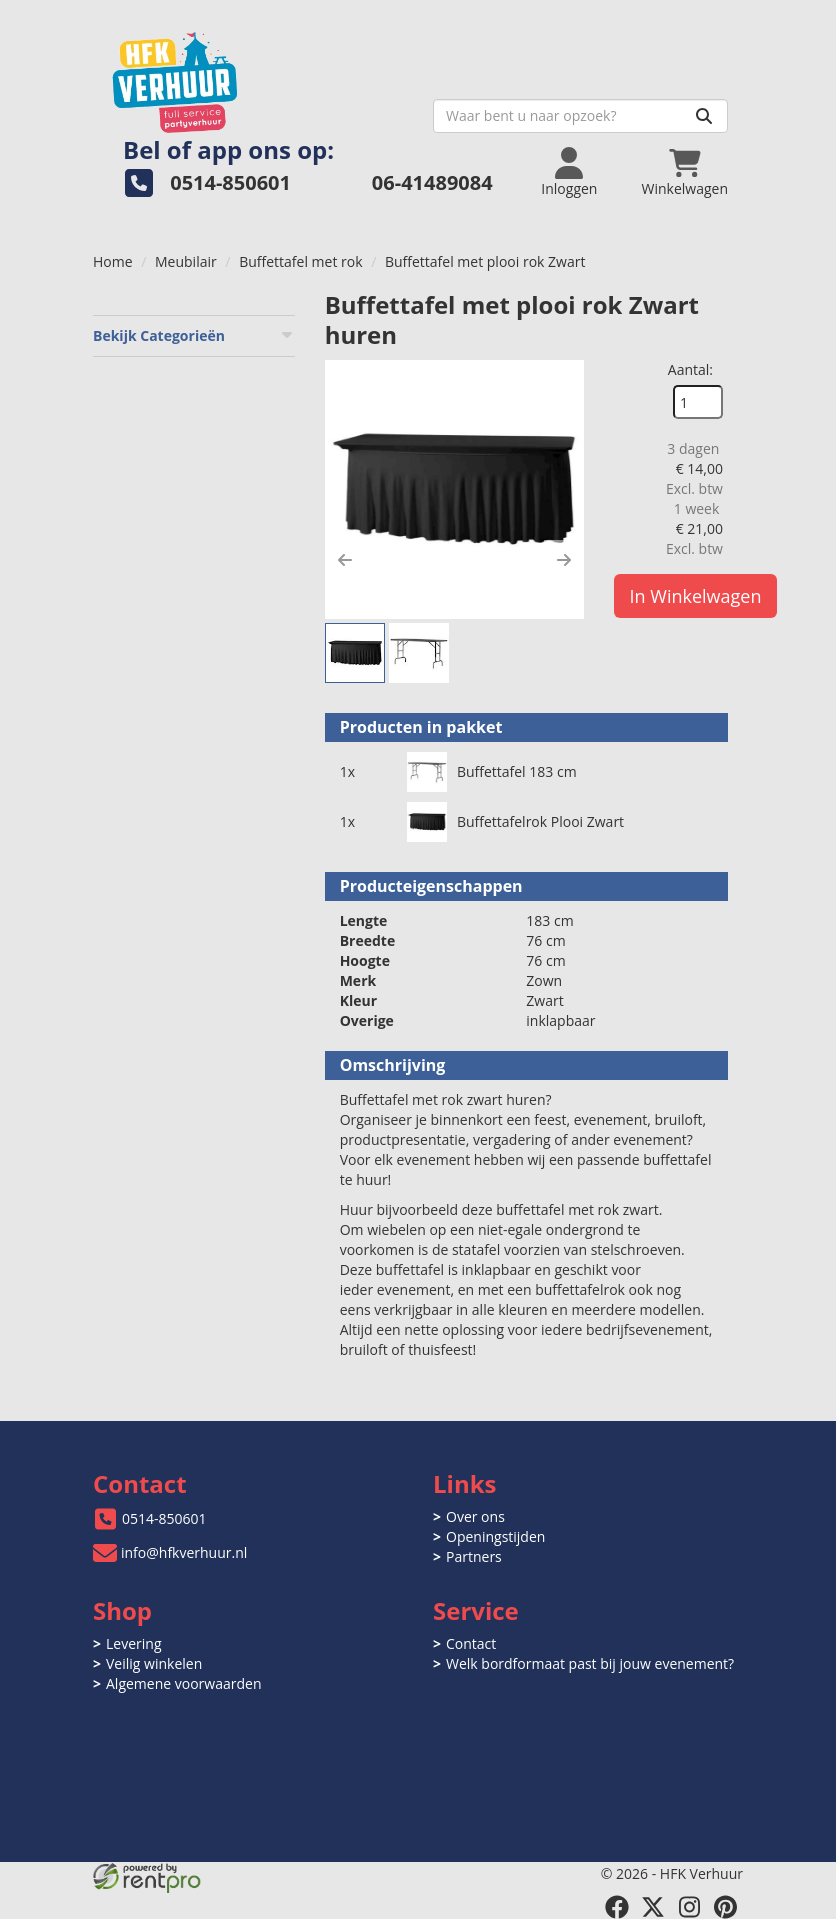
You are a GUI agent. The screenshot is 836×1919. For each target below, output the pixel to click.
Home (113, 261)
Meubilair (186, 261)
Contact (471, 1643)
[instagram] (689, 1907)
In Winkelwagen (696, 596)
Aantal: (690, 369)
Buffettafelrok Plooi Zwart (540, 821)
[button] (345, 560)
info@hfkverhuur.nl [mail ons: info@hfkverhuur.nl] (184, 1552)
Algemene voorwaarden (183, 1683)
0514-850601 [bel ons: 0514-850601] (164, 1518)
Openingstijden (495, 1536)
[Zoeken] (704, 116)
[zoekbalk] (580, 116)
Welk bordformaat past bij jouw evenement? (590, 1663)
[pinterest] (725, 1907)
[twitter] (653, 1907)
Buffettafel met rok (300, 261)
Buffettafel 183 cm (517, 771)
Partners (474, 1556)
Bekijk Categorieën (194, 335)
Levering (133, 1643)
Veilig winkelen (154, 1663)
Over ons (475, 1516)
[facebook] (617, 1907)
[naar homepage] (255, 76)
